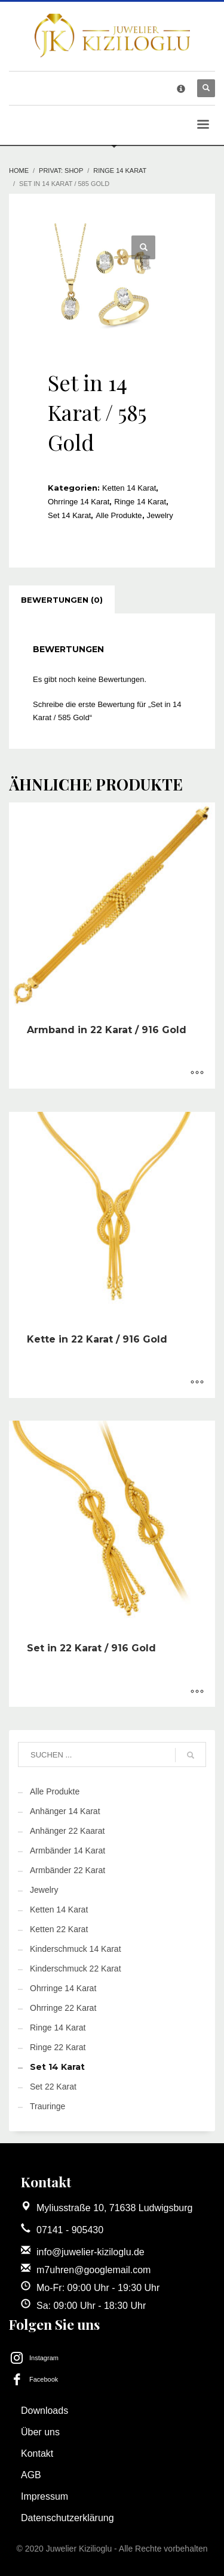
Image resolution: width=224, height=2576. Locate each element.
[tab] (62, 599)
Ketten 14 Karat (129, 487)
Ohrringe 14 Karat (78, 501)
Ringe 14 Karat (119, 170)
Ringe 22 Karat (57, 2047)
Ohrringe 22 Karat (63, 2008)
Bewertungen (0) (62, 600)
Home (19, 170)
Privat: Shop (61, 170)
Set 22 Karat (53, 2086)
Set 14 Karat (69, 515)
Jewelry (160, 515)
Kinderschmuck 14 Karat (75, 1949)
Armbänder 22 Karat (67, 1870)
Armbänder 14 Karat (67, 1850)
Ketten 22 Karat (59, 1929)
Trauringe (47, 2106)
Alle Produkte (119, 515)
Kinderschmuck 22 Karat (75, 1968)
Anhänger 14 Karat (65, 1811)
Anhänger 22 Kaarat (67, 1831)
